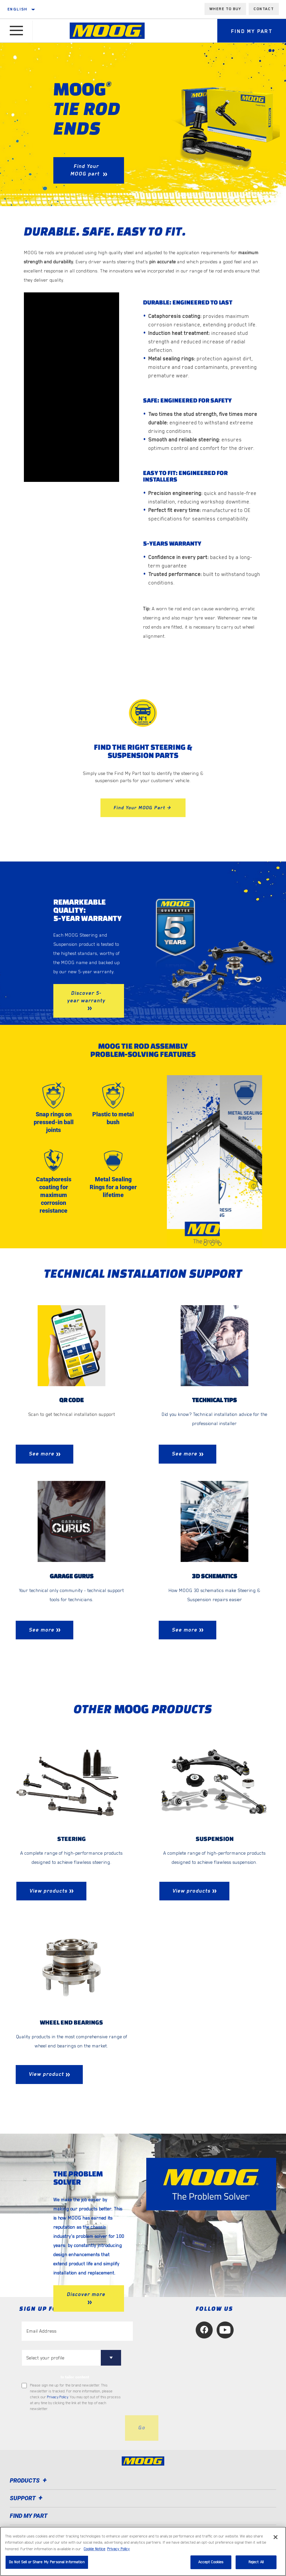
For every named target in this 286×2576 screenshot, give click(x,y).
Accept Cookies (211, 2562)
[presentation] (71, 2428)
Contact (264, 9)
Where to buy (225, 9)
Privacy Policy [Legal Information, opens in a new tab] (118, 2549)
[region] (143, 2551)
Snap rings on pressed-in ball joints (54, 1122)
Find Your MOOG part (85, 170)
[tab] (205, 1244)
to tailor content (75, 2377)
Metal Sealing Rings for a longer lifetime (113, 1187)
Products (29, 2480)
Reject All (256, 2562)
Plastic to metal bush (113, 1118)
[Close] (275, 2537)
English (18, 9)
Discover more (86, 2294)
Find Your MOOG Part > (143, 807)
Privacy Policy (57, 2397)
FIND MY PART (28, 2515)
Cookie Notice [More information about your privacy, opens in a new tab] (94, 2549)
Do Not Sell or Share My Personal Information (47, 2562)
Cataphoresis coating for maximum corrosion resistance (53, 1195)
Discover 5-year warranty (86, 997)
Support (27, 2498)
